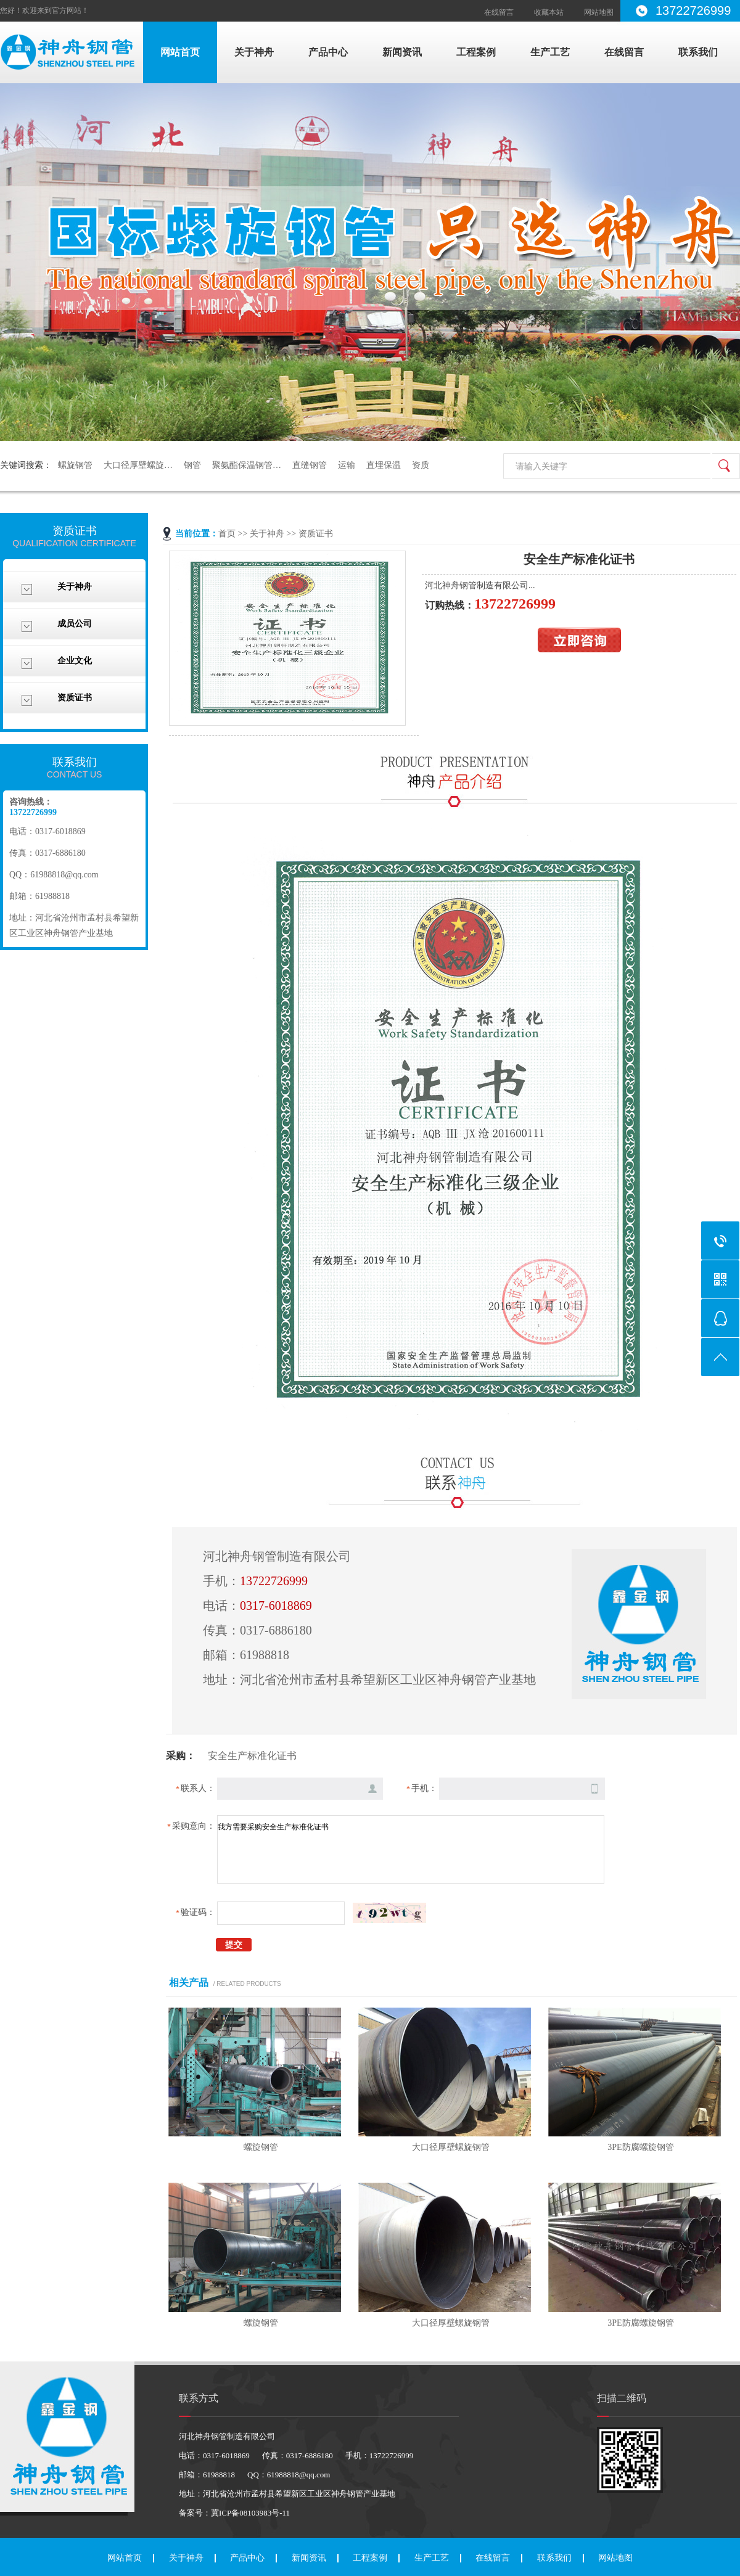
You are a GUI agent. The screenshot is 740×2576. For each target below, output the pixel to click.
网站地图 (599, 12)
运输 (346, 465)
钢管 (192, 465)
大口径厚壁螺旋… (138, 465)
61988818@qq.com (64, 874)
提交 (233, 1945)
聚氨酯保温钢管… (246, 465)
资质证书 (74, 697)
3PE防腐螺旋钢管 (640, 2147)
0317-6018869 (276, 1605)
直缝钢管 (309, 465)
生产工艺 (550, 52)
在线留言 (499, 12)
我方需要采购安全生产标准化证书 (410, 1849)
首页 (227, 533)
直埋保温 (383, 465)
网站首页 (180, 52)
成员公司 (74, 623)
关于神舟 (254, 52)
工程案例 (476, 52)
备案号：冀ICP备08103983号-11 (234, 2512)
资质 (420, 465)
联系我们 (698, 52)
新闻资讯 (402, 52)
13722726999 (274, 1581)
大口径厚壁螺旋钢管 (451, 2147)
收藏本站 (549, 12)
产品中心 (328, 52)
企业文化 (74, 660)
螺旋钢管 (75, 465)
